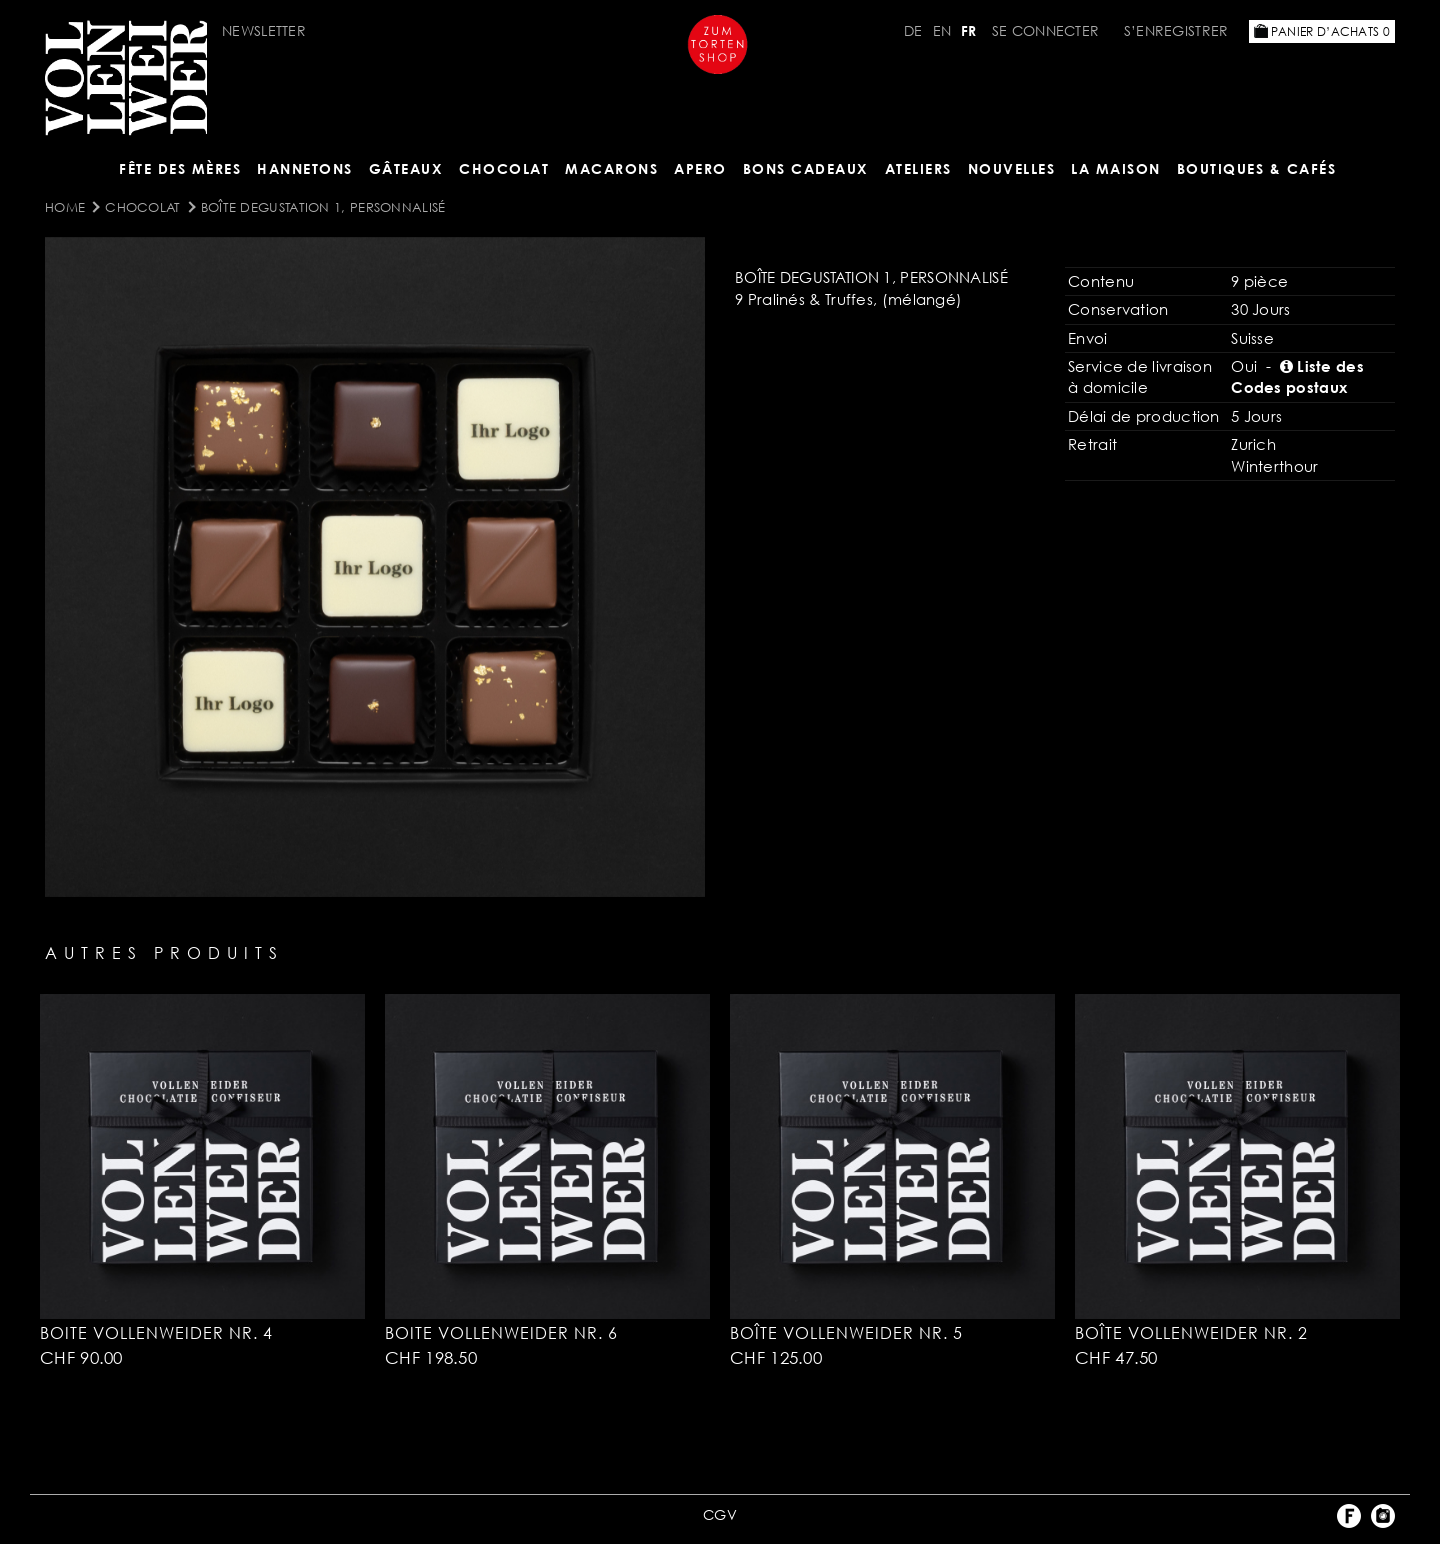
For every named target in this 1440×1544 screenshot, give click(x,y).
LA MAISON (1116, 168)
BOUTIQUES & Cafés (1257, 168)
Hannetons (305, 168)
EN (942, 30)
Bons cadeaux (806, 168)
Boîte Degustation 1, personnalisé (323, 207)
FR (969, 30)
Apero (700, 168)
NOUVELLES (1012, 168)
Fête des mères (180, 168)
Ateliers (918, 168)
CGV (720, 1514)
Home (65, 207)
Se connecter (1046, 30)
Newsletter (264, 30)
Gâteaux (406, 168)
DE (913, 30)
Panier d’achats (1322, 31)
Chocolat (504, 168)
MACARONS (611, 168)
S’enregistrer (1176, 30)
